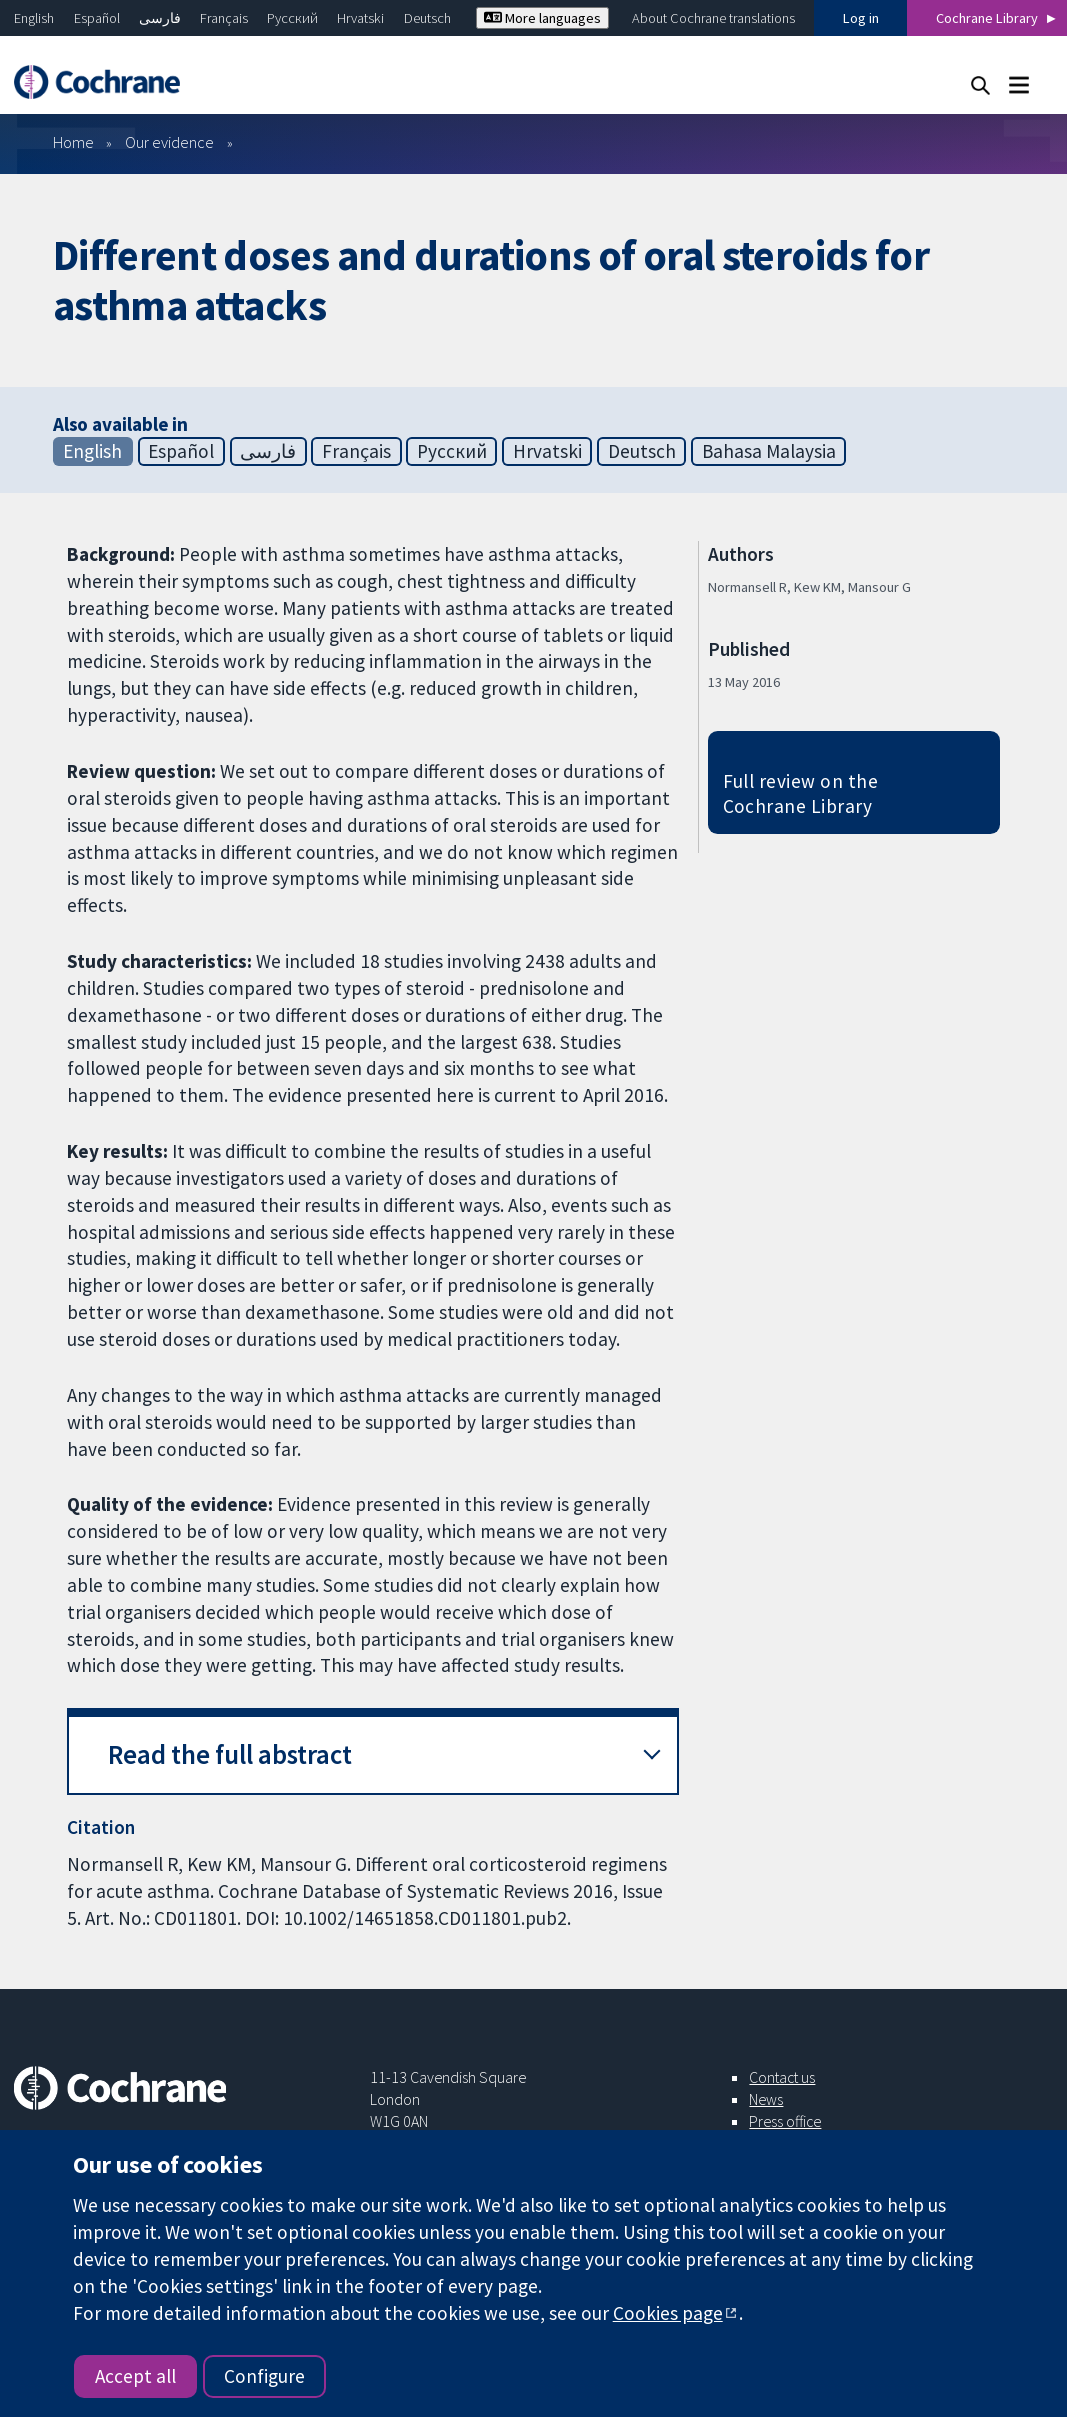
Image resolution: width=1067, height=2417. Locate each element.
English (34, 18)
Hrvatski (360, 18)
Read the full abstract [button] (230, 1754)
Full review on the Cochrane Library (801, 793)
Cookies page (668, 2313)
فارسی (160, 18)
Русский (292, 18)
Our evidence (169, 142)
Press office (785, 2121)
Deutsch (427, 18)
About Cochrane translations (713, 18)
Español (97, 18)
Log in (861, 18)
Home (73, 142)
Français (224, 18)
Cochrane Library (987, 18)
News (766, 2099)
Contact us (782, 2077)
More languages (542, 18)
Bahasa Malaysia (769, 451)
